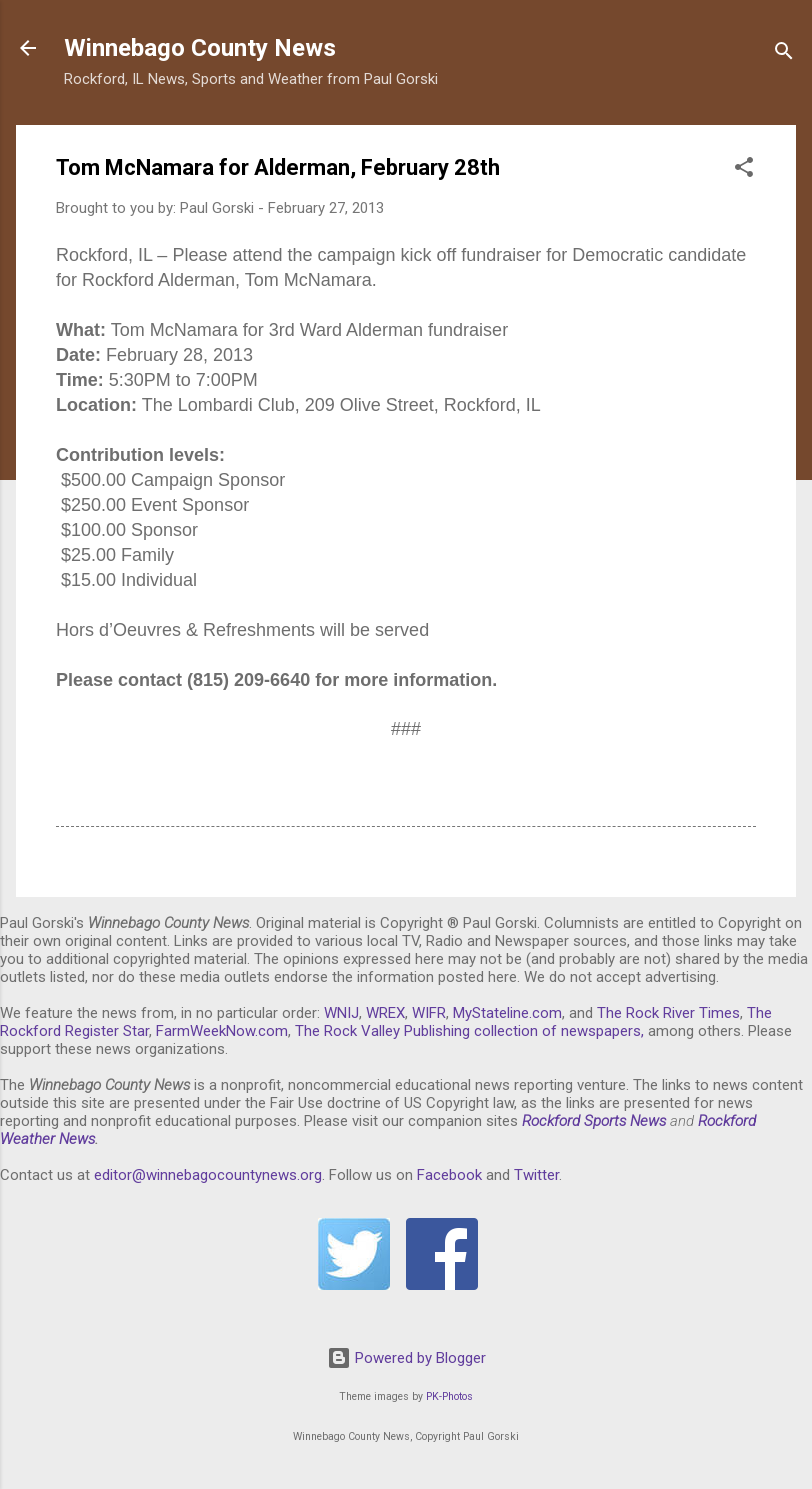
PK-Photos (449, 1396)
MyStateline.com (507, 1013)
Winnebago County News (200, 48)
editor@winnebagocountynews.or (204, 1175)
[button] (744, 170)
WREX (385, 1013)
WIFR (429, 1013)
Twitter (536, 1175)
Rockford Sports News (594, 1121)
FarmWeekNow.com (222, 1031)
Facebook (449, 1175)
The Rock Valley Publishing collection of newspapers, (469, 1031)
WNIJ (341, 1013)
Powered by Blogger (406, 1358)
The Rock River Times (668, 1013)
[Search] (784, 54)
